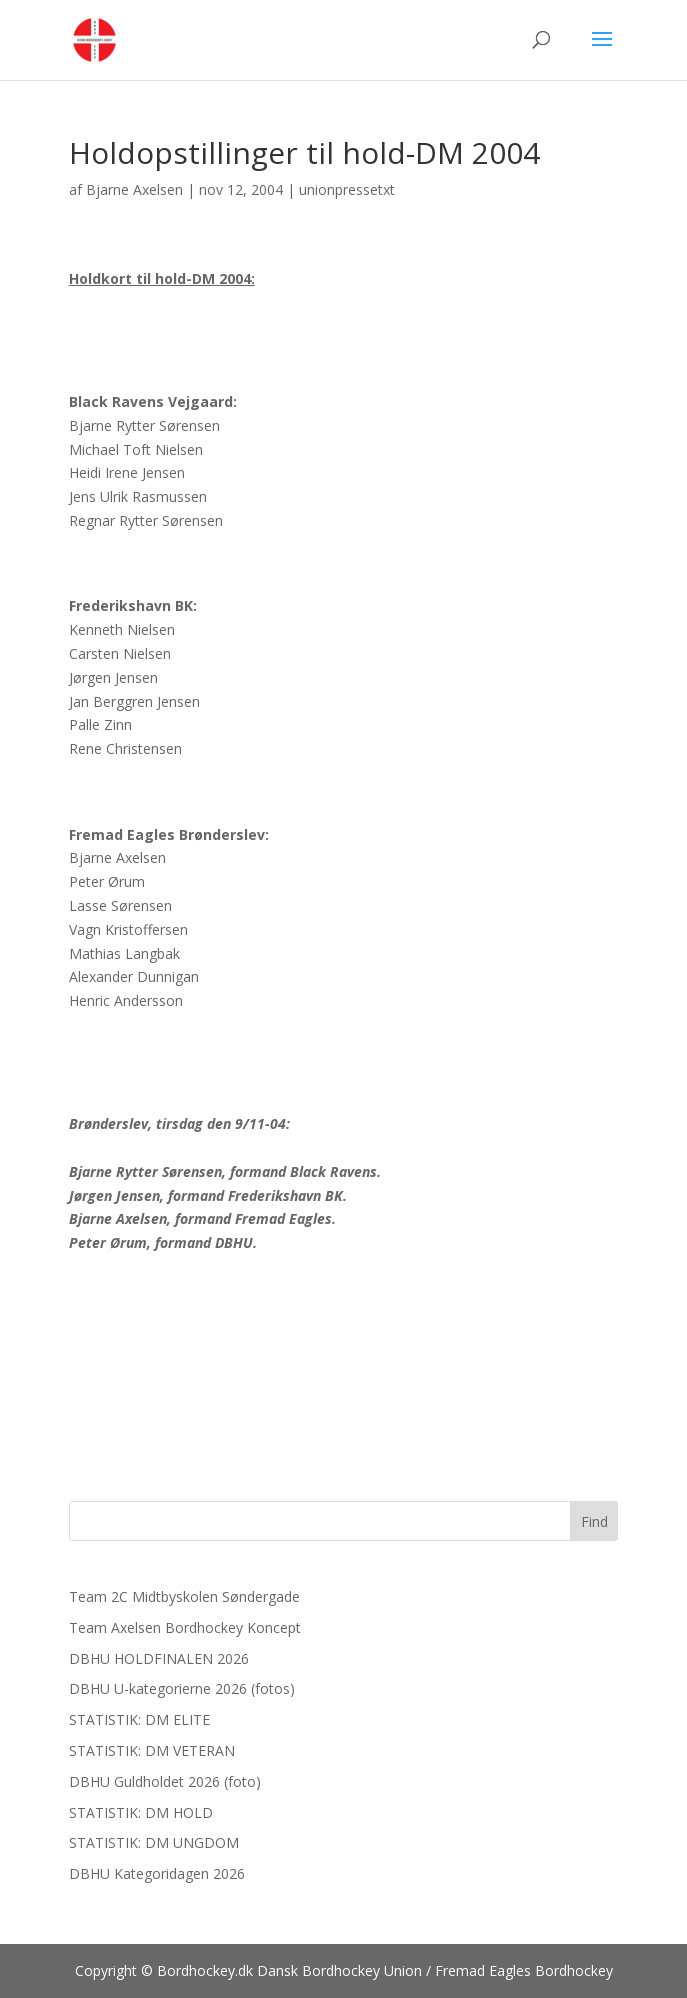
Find (594, 1521)
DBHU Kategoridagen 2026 (157, 1873)
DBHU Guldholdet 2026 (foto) (165, 1781)
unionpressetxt (347, 189)
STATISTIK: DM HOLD (141, 1812)
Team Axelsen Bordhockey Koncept (185, 1627)
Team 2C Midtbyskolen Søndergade (184, 1596)
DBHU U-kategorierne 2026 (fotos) (182, 1688)
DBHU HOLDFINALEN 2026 (159, 1658)
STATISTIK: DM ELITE (139, 1719)
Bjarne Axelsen (134, 189)
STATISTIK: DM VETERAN (152, 1750)
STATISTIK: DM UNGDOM (154, 1842)
